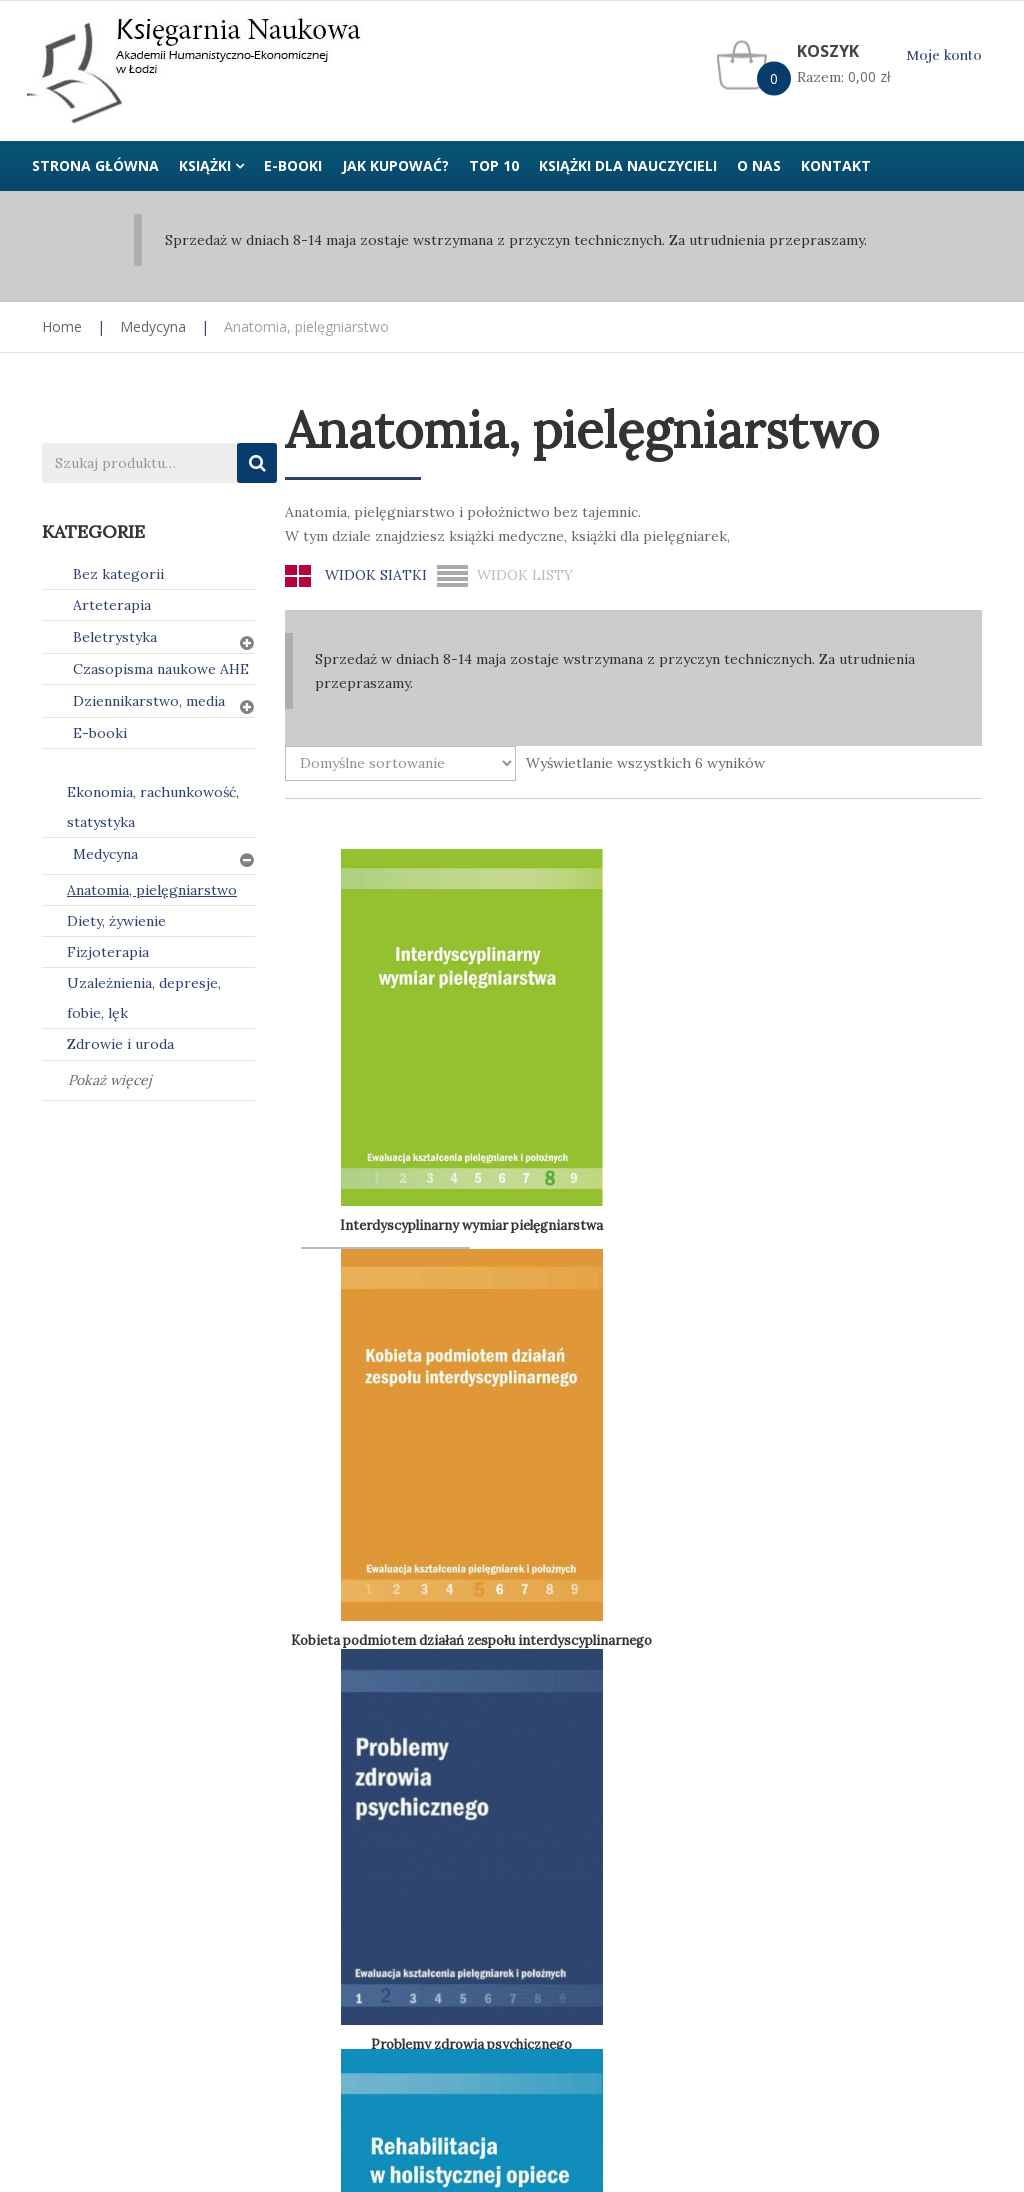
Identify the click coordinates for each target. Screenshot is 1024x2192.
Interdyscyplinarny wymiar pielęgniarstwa (416, 1013)
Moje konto (944, 55)
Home (62, 326)
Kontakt (797, 1759)
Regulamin (561, 1759)
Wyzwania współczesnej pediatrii (388, 1420)
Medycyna (153, 326)
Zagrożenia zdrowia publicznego (567, 1418)
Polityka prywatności (354, 1759)
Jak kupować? (87, 1759)
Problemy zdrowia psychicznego (748, 1020)
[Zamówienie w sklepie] (400, 763)
